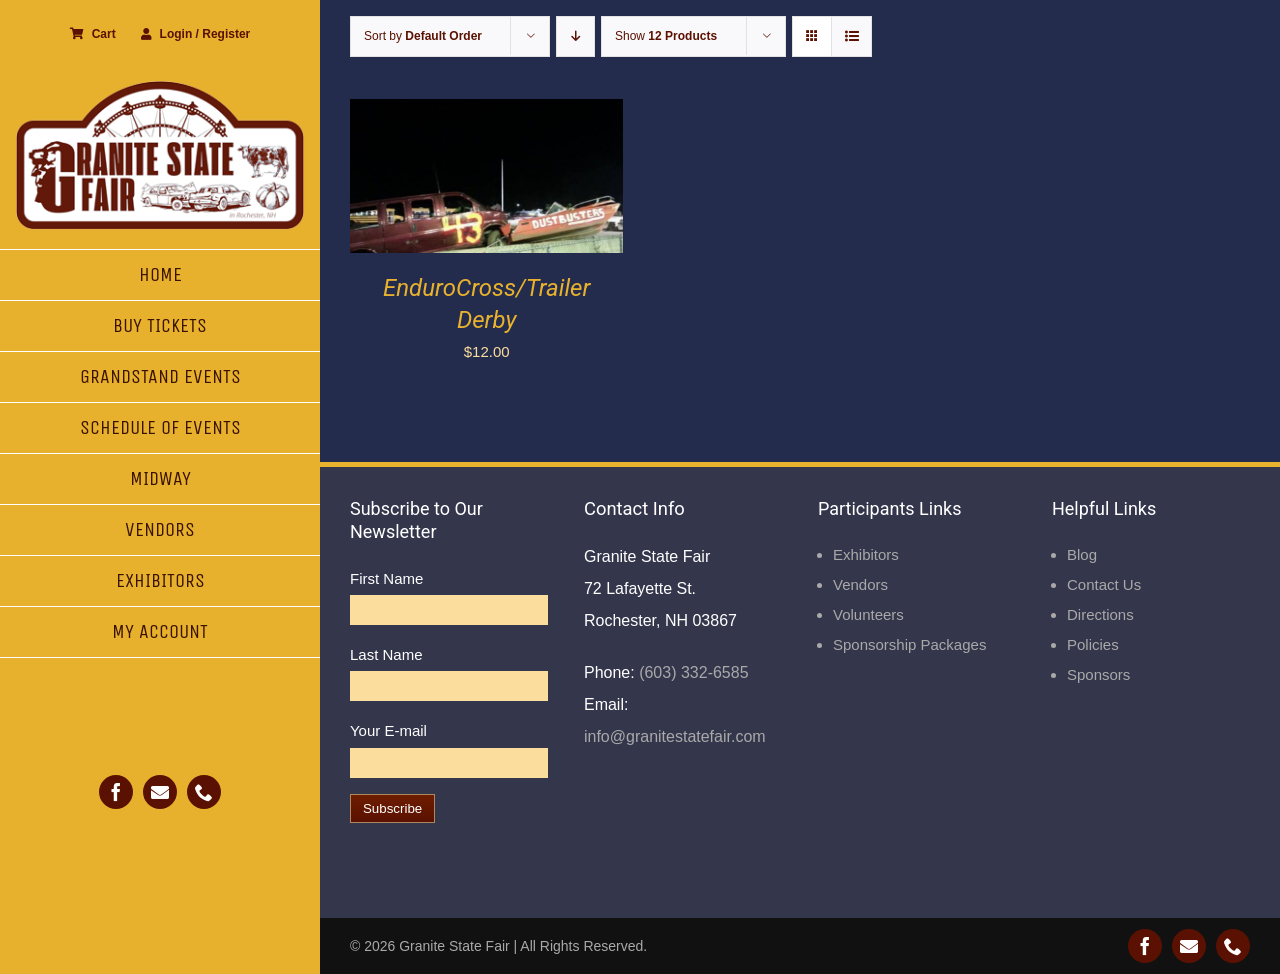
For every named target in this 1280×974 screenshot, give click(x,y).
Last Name (386, 654)
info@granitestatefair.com (675, 736)
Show (666, 36)
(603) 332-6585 (692, 672)
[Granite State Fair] (160, 87)
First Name (386, 578)
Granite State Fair (454, 946)
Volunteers (868, 614)
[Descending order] (575, 36)
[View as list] (851, 36)
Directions (1100, 614)
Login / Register (196, 34)
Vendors (860, 584)
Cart (93, 34)
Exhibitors (866, 554)
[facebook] (116, 792)
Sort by (423, 36)
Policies (1093, 644)
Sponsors (1098, 674)
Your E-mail (388, 730)
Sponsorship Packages (909, 644)
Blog (1082, 554)
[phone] (204, 792)
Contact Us (1104, 584)
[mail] (160, 792)
